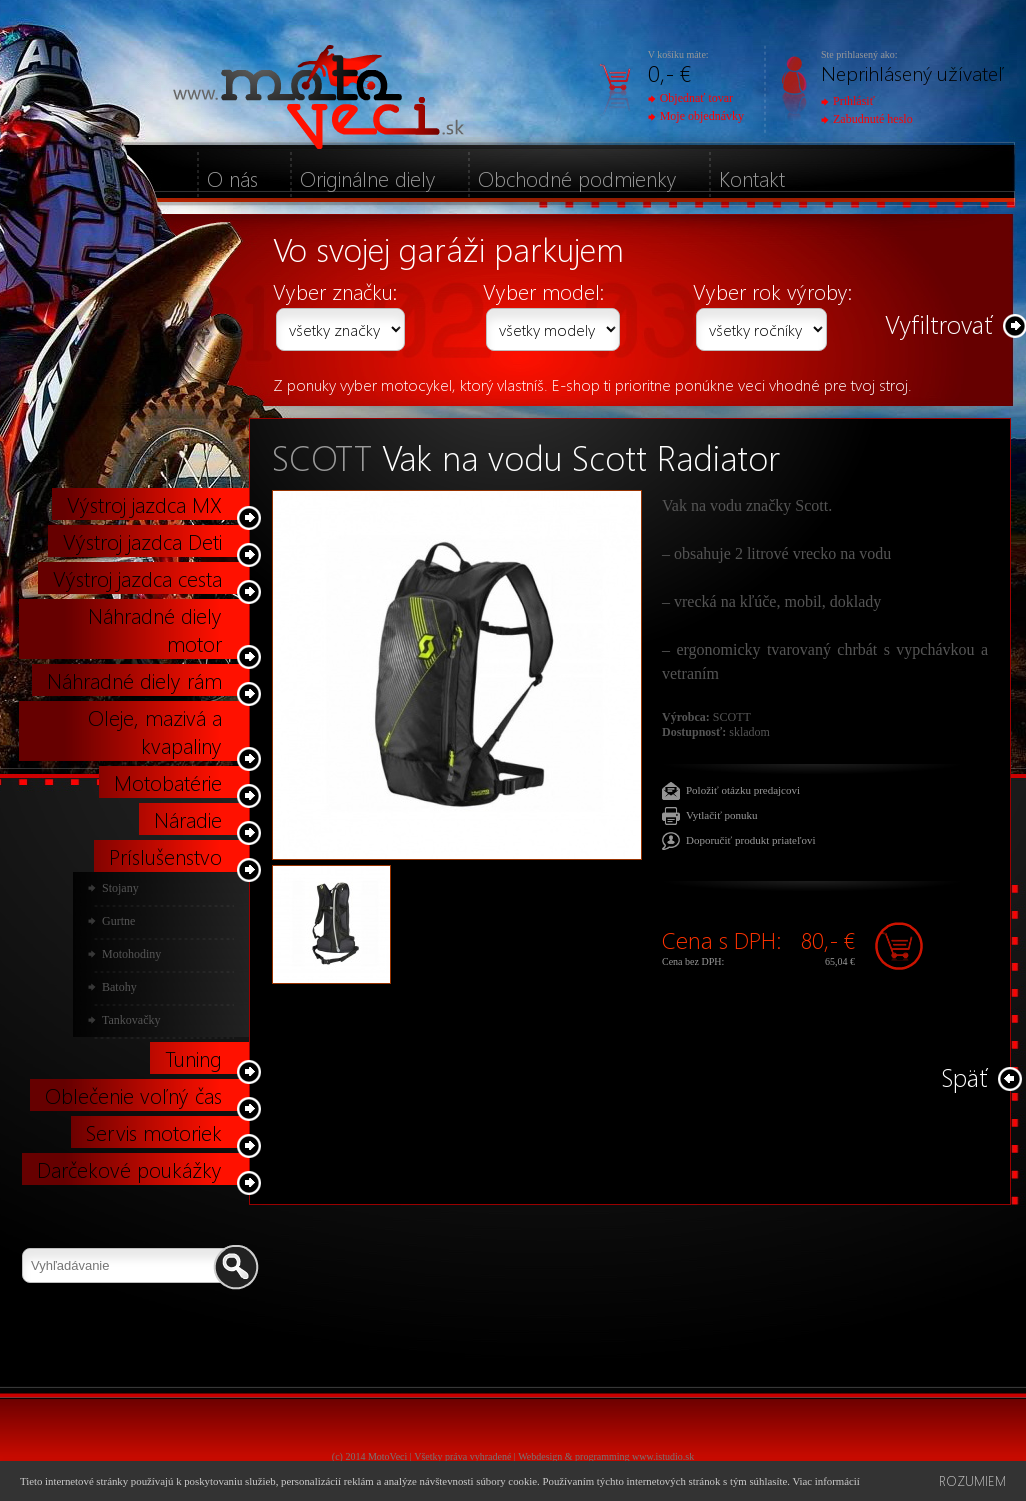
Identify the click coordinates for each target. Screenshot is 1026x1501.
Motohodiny (131, 954)
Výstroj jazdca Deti (142, 541)
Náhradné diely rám (134, 680)
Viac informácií (825, 1481)
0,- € (669, 72)
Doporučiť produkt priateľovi (751, 840)
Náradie (188, 819)
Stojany (120, 888)
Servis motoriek (154, 1132)
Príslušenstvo (165, 856)
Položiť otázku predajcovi (743, 790)
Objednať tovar (690, 98)
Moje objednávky (696, 116)
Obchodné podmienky (577, 178)
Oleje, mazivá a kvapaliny (155, 731)
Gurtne (118, 921)
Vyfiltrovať (939, 323)
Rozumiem (972, 1480)
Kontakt (752, 178)
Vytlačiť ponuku (722, 815)
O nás (232, 178)
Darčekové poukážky (129, 1169)
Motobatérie (168, 782)
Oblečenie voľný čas (133, 1095)
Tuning (193, 1058)
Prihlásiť (848, 101)
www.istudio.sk (663, 1456)
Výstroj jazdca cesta (137, 578)
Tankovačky (131, 1020)
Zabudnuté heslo (867, 119)
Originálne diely (368, 178)
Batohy (119, 987)
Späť (964, 1076)
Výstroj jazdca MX (144, 504)
